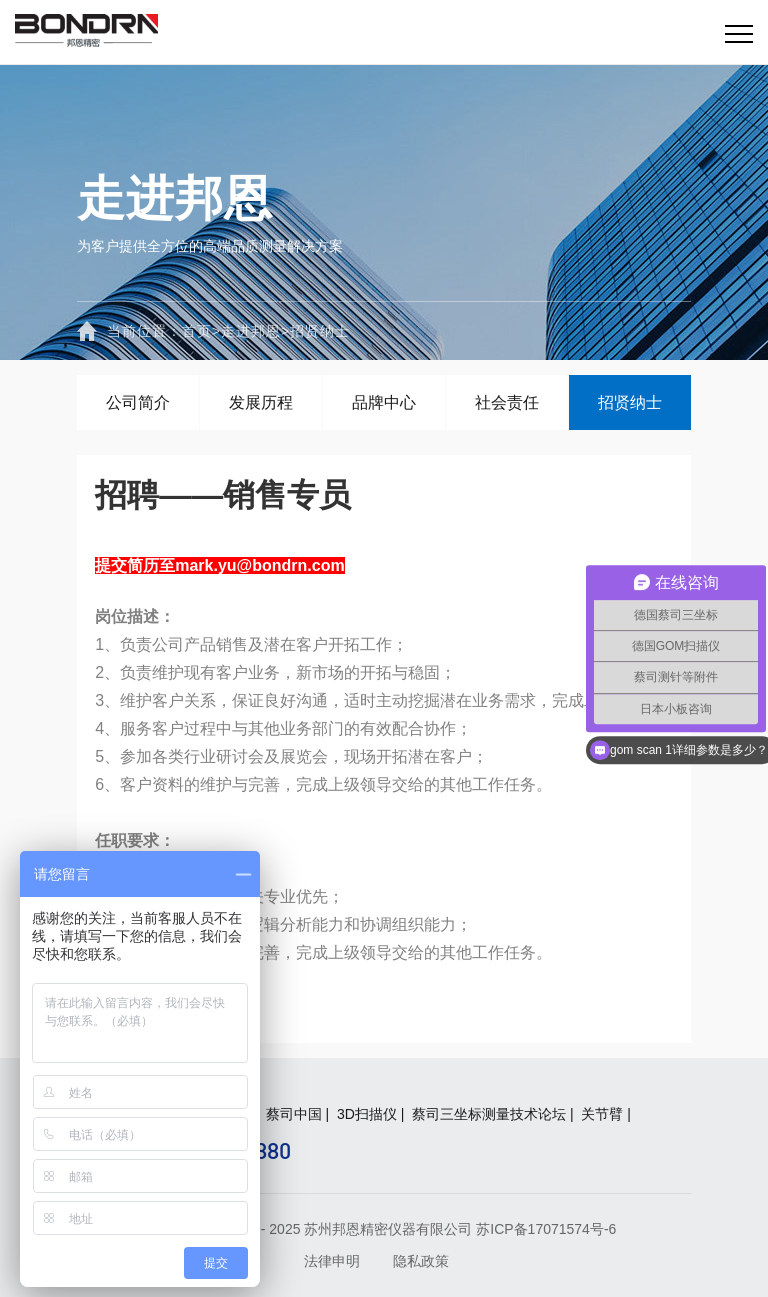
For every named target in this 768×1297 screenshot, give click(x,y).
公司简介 (138, 402)
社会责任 (507, 402)
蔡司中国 (294, 1114)
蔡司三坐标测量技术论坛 (489, 1114)
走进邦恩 (251, 331)
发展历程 (261, 402)
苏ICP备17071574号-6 (546, 1229)
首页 (201, 331)
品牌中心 (384, 402)
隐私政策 (421, 1261)
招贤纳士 (320, 331)
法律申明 (332, 1261)
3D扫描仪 (367, 1114)
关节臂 (602, 1114)
